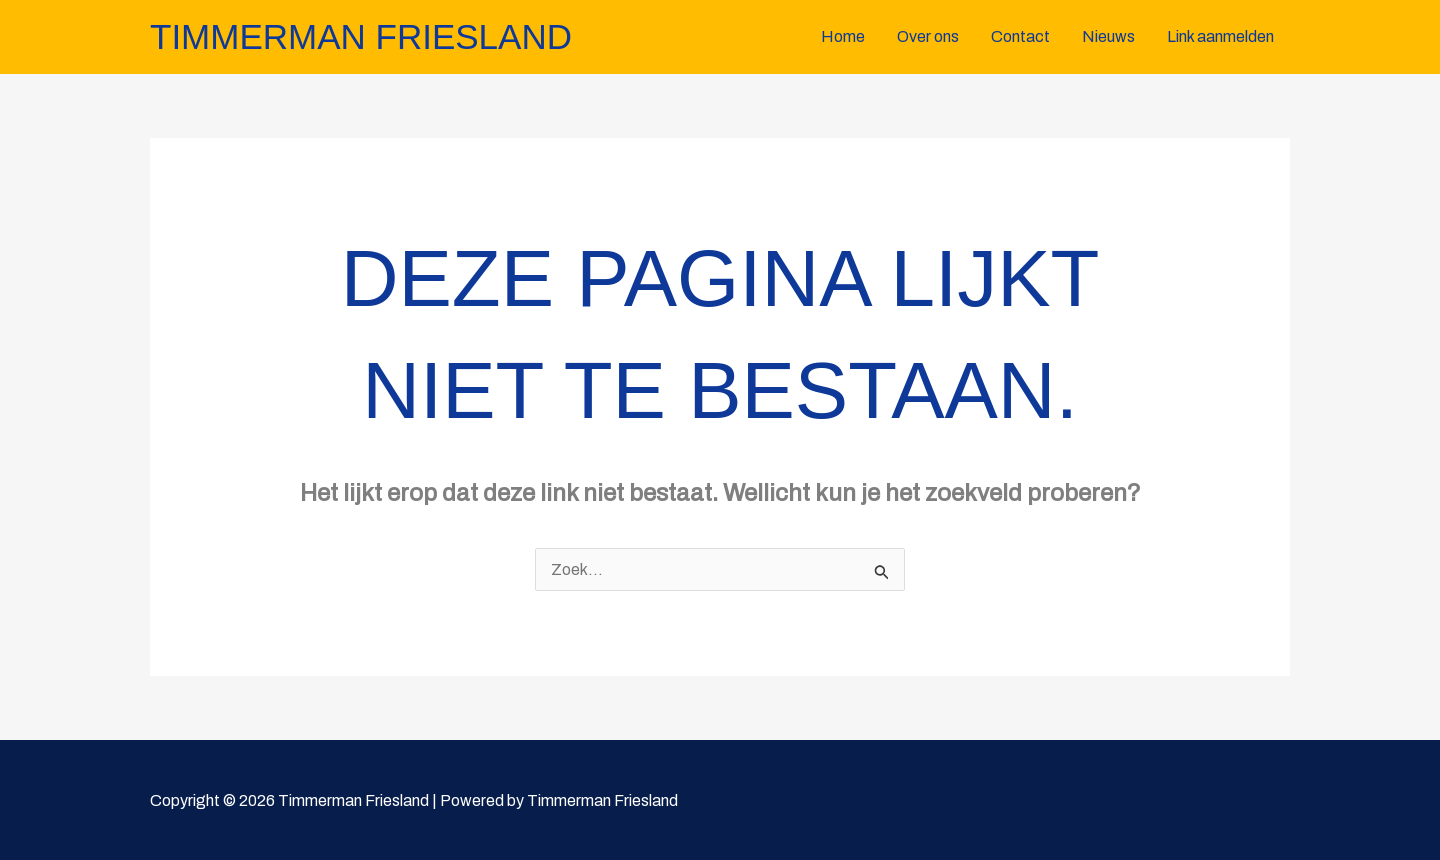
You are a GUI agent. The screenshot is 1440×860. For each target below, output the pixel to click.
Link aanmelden (1220, 36)
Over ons (928, 36)
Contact (1020, 36)
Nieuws (1108, 36)
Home (843, 36)
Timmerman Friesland (361, 36)
